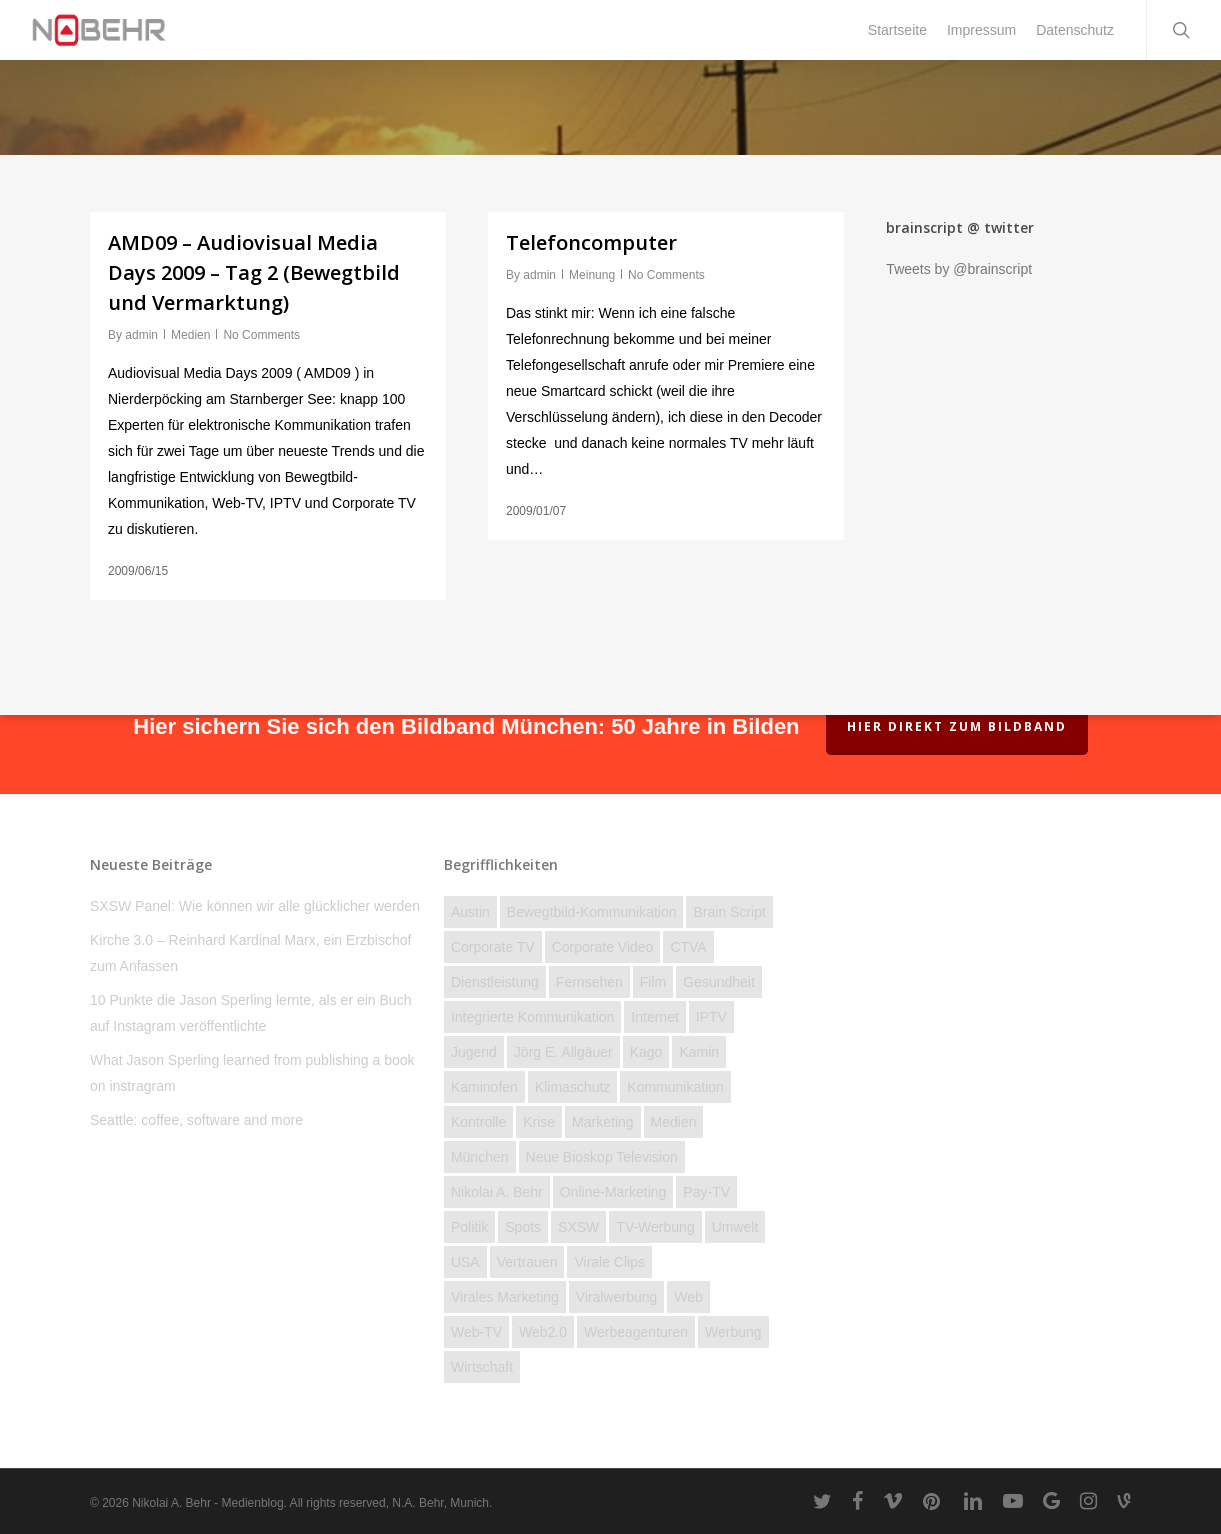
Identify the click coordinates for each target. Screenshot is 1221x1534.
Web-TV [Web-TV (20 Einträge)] (476, 1332)
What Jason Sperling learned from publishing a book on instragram (252, 1073)
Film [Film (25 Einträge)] (653, 982)
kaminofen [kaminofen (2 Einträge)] (484, 1087)
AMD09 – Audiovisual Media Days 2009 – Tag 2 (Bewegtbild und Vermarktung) (254, 272)
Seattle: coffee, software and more (196, 1120)
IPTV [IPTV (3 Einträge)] (711, 1017)
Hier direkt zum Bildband (957, 726)
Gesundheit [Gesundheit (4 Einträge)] (719, 982)
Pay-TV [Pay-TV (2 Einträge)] (706, 1192)
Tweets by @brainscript (959, 269)
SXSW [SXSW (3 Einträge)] (578, 1227)
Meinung (592, 275)
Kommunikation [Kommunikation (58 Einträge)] (675, 1087)
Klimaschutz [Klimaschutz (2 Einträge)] (572, 1087)
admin (141, 335)
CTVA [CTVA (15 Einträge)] (688, 947)
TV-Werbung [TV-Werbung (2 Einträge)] (655, 1227)
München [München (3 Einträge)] (480, 1157)
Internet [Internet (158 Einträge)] (654, 1017)
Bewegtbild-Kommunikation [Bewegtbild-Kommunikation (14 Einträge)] (592, 912)
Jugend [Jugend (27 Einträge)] (474, 1052)
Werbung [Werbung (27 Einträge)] (733, 1332)
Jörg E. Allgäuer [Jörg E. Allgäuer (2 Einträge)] (563, 1052)
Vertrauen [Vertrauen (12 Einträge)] (527, 1262)
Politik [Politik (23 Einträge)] (469, 1227)
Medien (190, 335)
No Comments (261, 335)
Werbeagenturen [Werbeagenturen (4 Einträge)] (636, 1332)
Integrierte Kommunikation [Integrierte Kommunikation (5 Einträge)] (532, 1017)
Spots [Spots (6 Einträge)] (523, 1227)
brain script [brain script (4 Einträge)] (729, 912)
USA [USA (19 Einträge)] (465, 1262)
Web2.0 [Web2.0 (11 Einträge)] (543, 1332)
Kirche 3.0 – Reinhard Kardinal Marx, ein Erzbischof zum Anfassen (250, 953)
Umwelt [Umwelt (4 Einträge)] (735, 1227)
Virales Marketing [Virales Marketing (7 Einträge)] (505, 1297)
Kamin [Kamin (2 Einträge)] (699, 1052)
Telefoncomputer (591, 242)
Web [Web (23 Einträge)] (688, 1297)
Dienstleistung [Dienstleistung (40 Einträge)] (495, 982)
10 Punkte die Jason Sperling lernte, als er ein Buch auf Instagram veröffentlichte (250, 1013)
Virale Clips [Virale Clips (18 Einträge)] (609, 1262)
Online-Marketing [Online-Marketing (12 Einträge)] (613, 1192)
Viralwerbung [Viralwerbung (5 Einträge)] (616, 1297)
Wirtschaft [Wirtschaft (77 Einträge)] (482, 1367)
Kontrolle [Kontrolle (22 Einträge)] (478, 1122)
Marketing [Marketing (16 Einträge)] (602, 1122)
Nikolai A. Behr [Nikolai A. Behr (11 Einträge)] (497, 1192)
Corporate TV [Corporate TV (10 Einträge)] (493, 947)
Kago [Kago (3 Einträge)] (646, 1052)
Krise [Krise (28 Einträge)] (539, 1122)
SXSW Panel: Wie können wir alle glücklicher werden (255, 906)
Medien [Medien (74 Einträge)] (674, 1122)
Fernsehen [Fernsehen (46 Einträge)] (589, 982)
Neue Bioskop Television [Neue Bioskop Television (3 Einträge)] (602, 1157)
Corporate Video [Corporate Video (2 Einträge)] (603, 947)
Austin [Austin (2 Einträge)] (470, 912)
